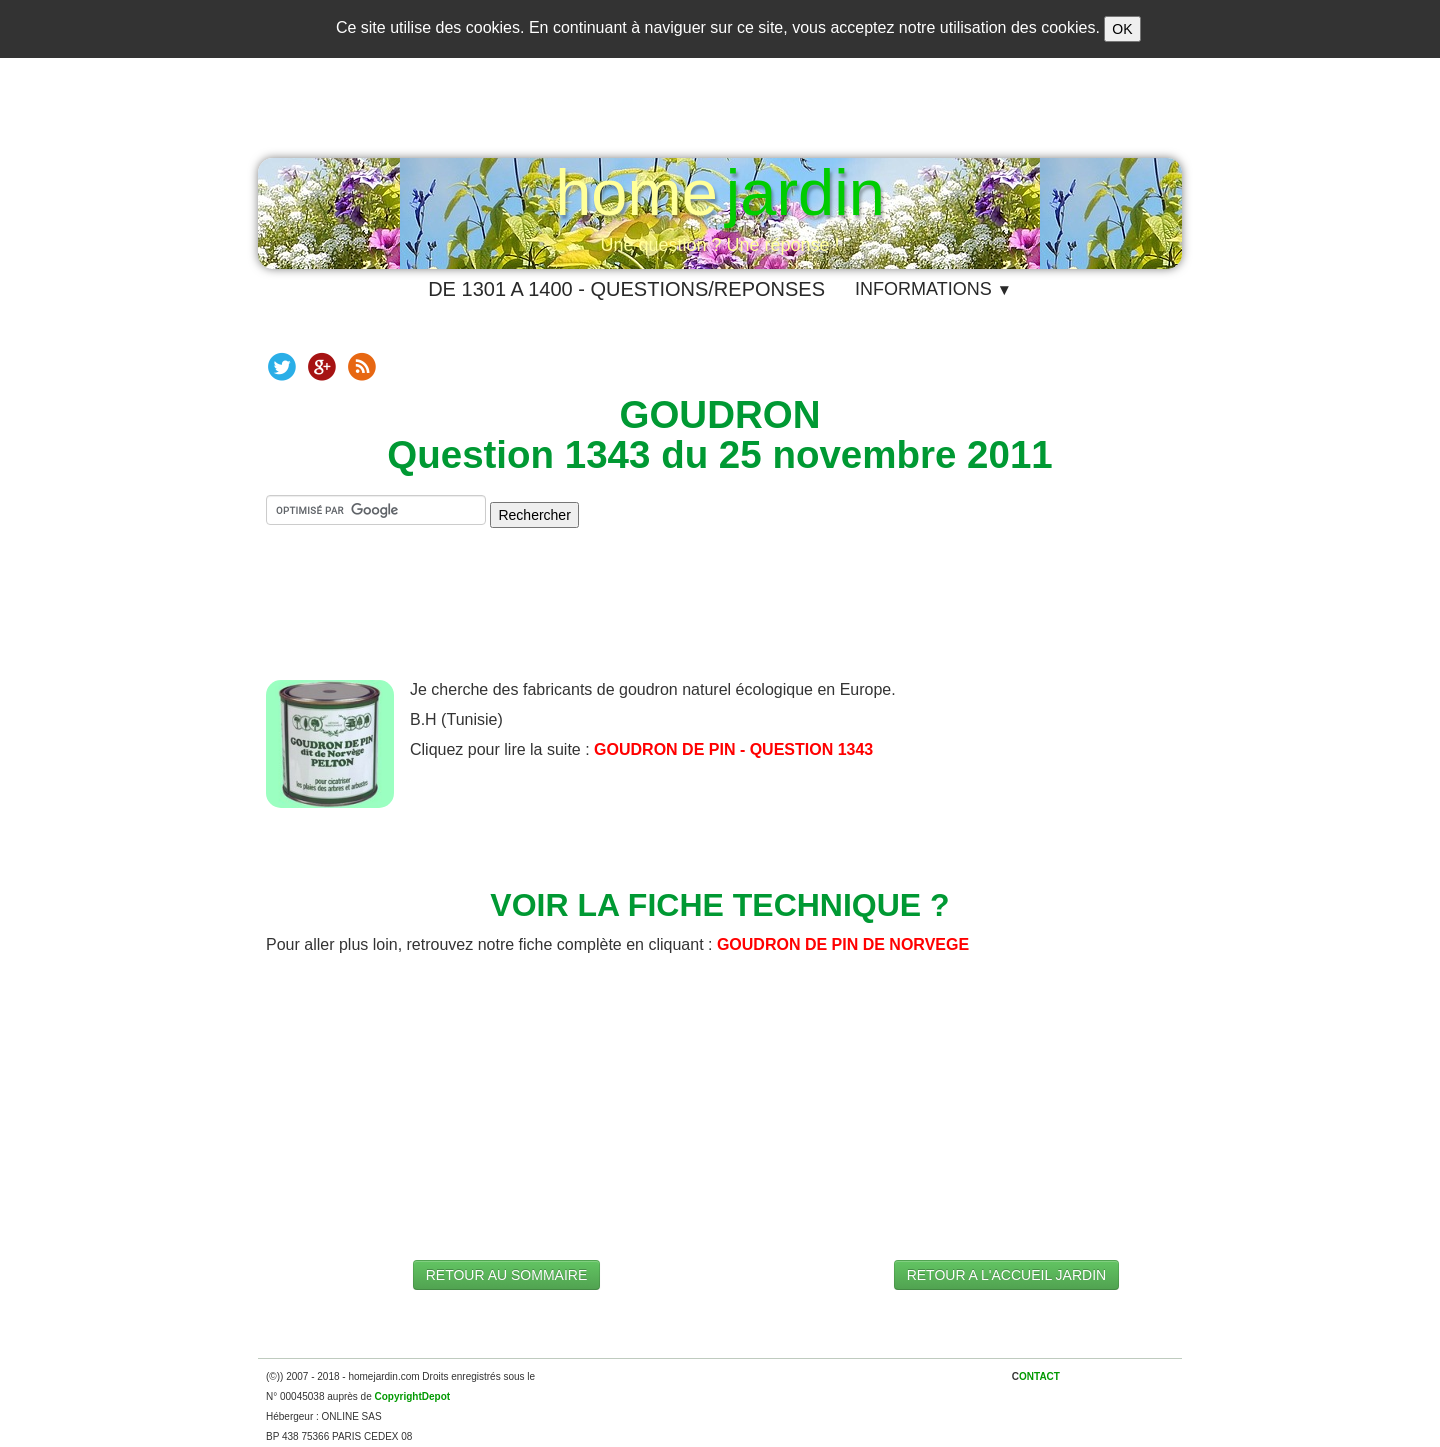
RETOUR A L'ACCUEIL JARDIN (1007, 1275)
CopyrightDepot (413, 1396)
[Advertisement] (720, 620)
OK (1122, 29)
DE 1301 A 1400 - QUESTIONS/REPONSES (626, 289)
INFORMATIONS (933, 289)
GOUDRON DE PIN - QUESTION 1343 (733, 749)
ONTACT (1039, 1376)
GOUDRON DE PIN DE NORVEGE (843, 944)
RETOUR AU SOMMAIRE (507, 1275)
